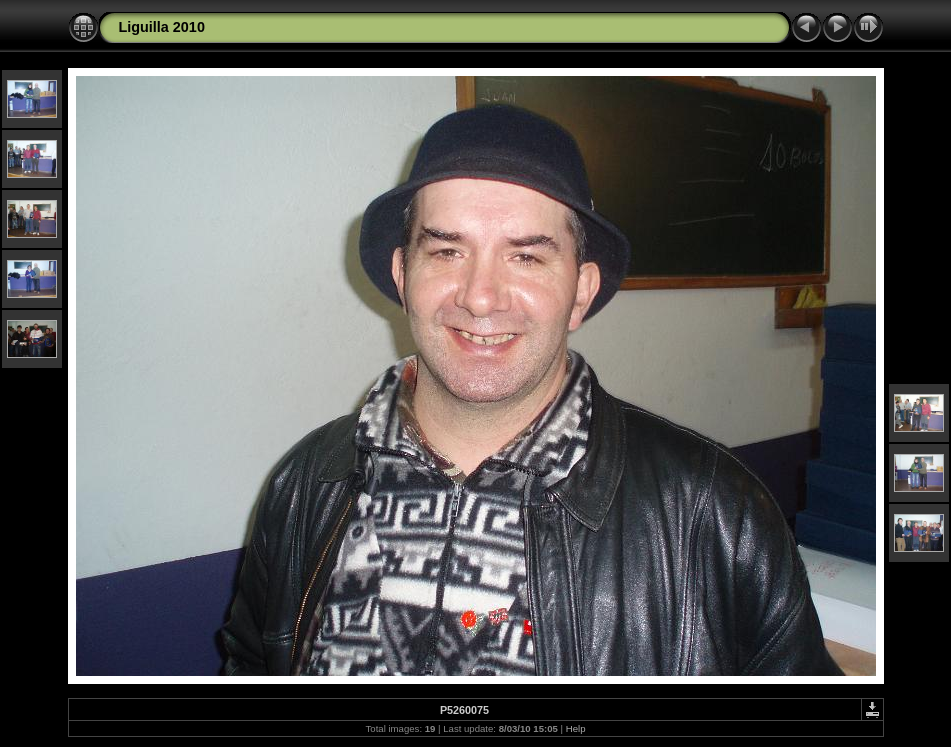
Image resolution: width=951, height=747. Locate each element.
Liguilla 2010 (162, 27)
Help (576, 728)
